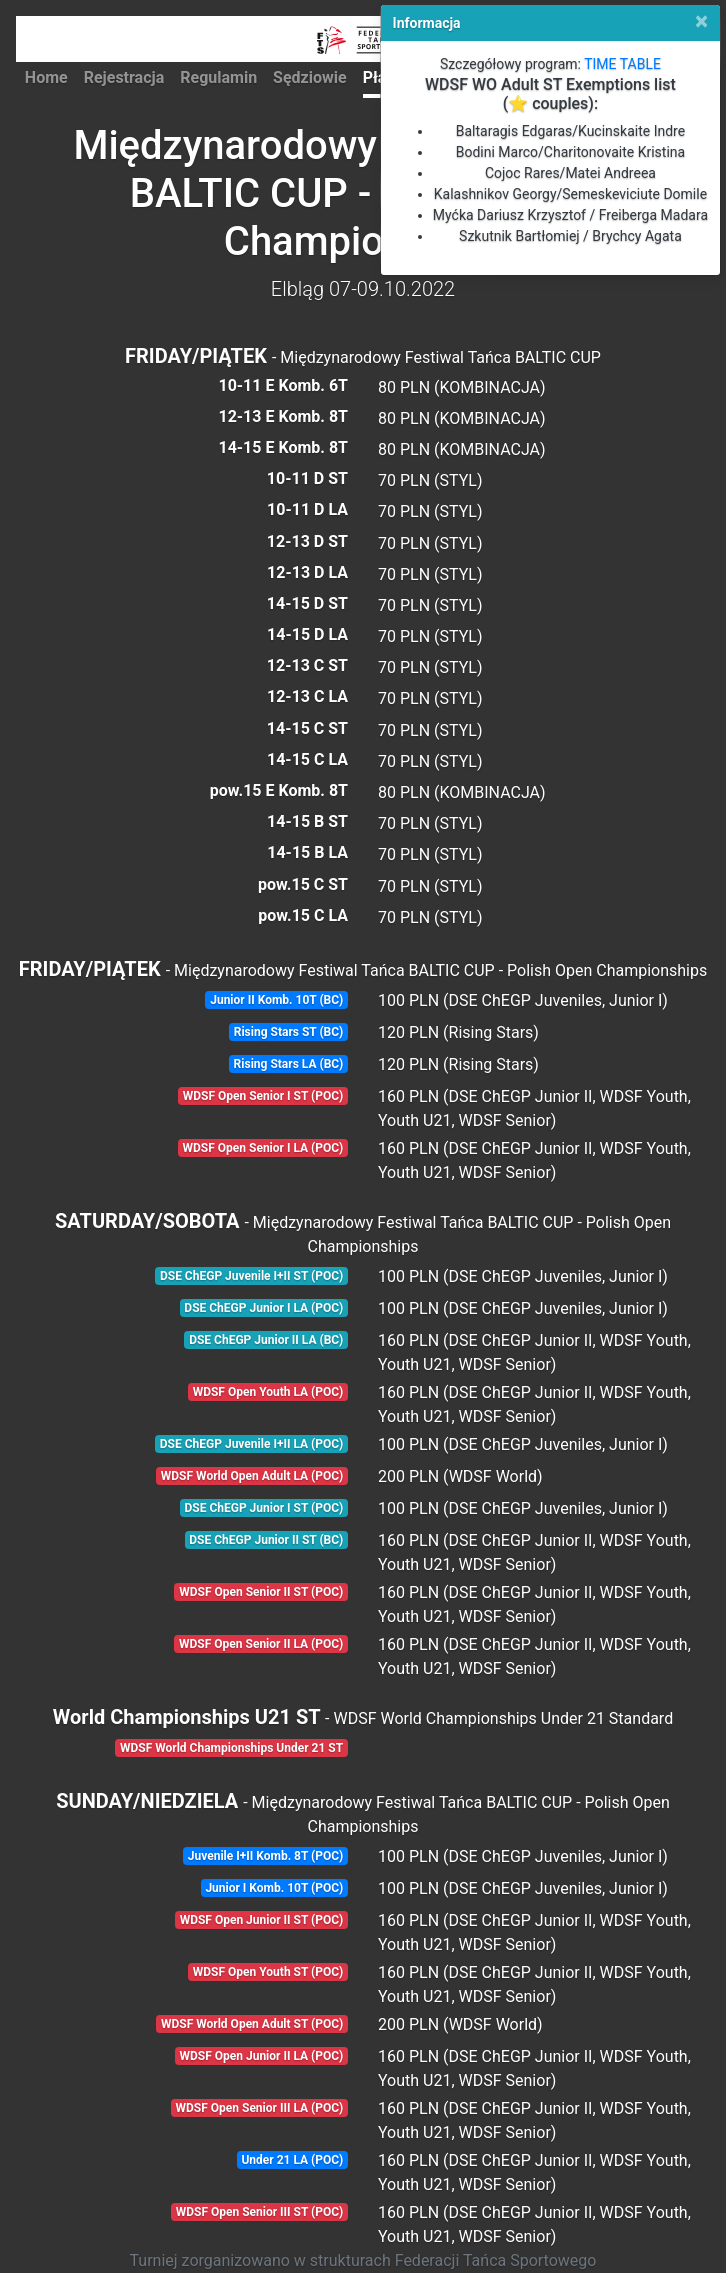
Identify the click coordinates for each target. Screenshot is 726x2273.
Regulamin (218, 77)
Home (46, 77)
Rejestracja (124, 77)
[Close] (701, 21)
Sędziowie (310, 77)
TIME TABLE (622, 64)
